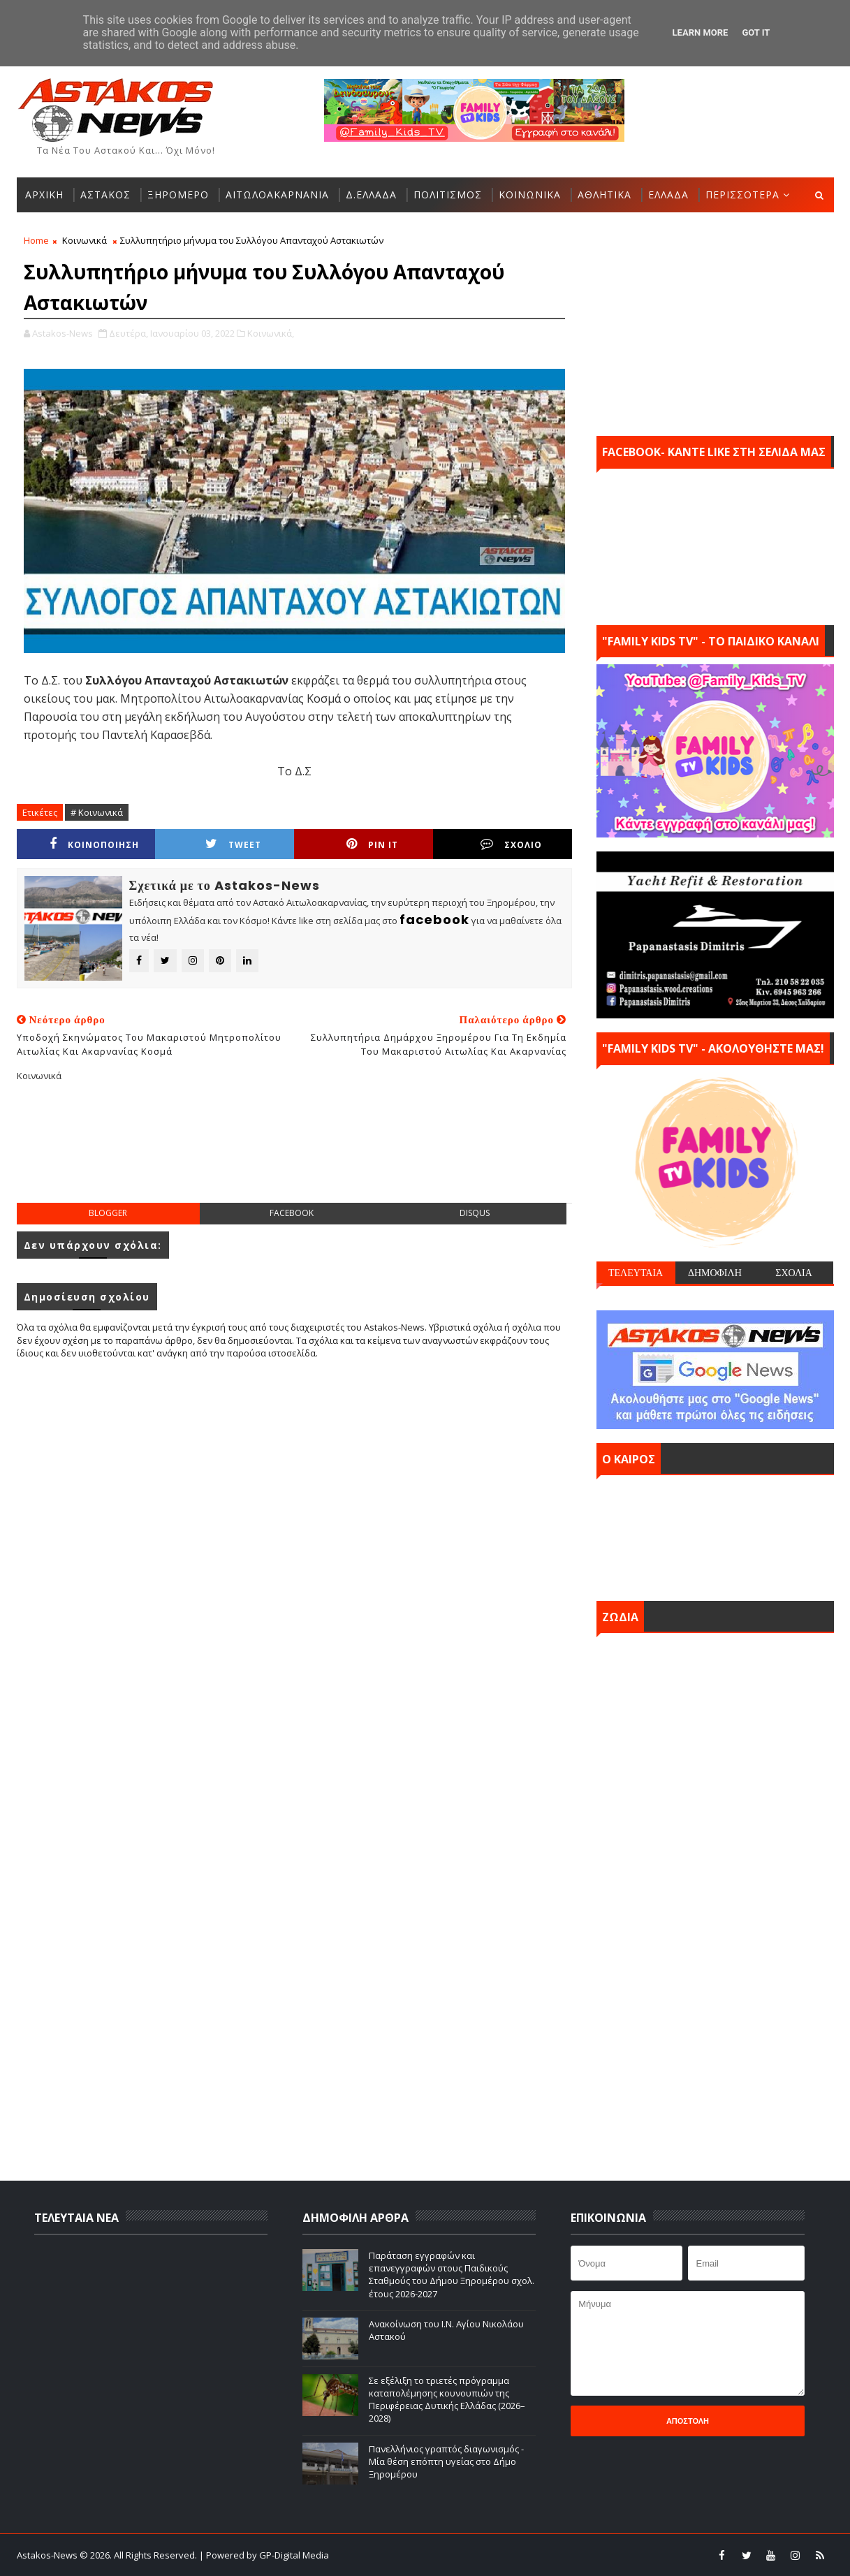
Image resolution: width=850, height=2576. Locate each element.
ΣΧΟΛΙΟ (511, 844)
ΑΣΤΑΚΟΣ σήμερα (715, 1534)
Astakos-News (48, 2555)
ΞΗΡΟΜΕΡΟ (178, 194)
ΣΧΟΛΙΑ (793, 1273)
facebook (292, 1213)
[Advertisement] (294, 1153)
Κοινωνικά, (270, 333)
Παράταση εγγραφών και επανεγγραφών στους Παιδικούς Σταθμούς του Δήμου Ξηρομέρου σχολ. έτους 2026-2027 (451, 2274)
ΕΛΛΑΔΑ (668, 194)
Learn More (700, 32)
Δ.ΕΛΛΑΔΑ (371, 194)
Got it (756, 32)
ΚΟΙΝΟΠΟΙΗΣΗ (94, 844)
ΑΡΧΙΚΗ (44, 194)
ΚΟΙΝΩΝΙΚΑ (530, 194)
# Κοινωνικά (97, 812)
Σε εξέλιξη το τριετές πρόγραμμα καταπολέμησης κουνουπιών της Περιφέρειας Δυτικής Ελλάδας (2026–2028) (447, 2399)
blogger (108, 1213)
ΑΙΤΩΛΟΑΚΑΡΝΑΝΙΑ (277, 194)
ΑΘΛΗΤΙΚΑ (604, 194)
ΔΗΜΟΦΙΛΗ (715, 1273)
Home (36, 240)
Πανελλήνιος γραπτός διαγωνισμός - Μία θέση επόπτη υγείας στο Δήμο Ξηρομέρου (446, 2461)
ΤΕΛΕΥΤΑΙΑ (635, 1273)
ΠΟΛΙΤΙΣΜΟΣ (447, 194)
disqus (475, 1213)
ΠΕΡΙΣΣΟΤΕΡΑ (742, 194)
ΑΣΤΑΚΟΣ (105, 194)
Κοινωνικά (84, 240)
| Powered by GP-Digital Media (264, 2555)
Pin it (372, 844)
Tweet (233, 844)
